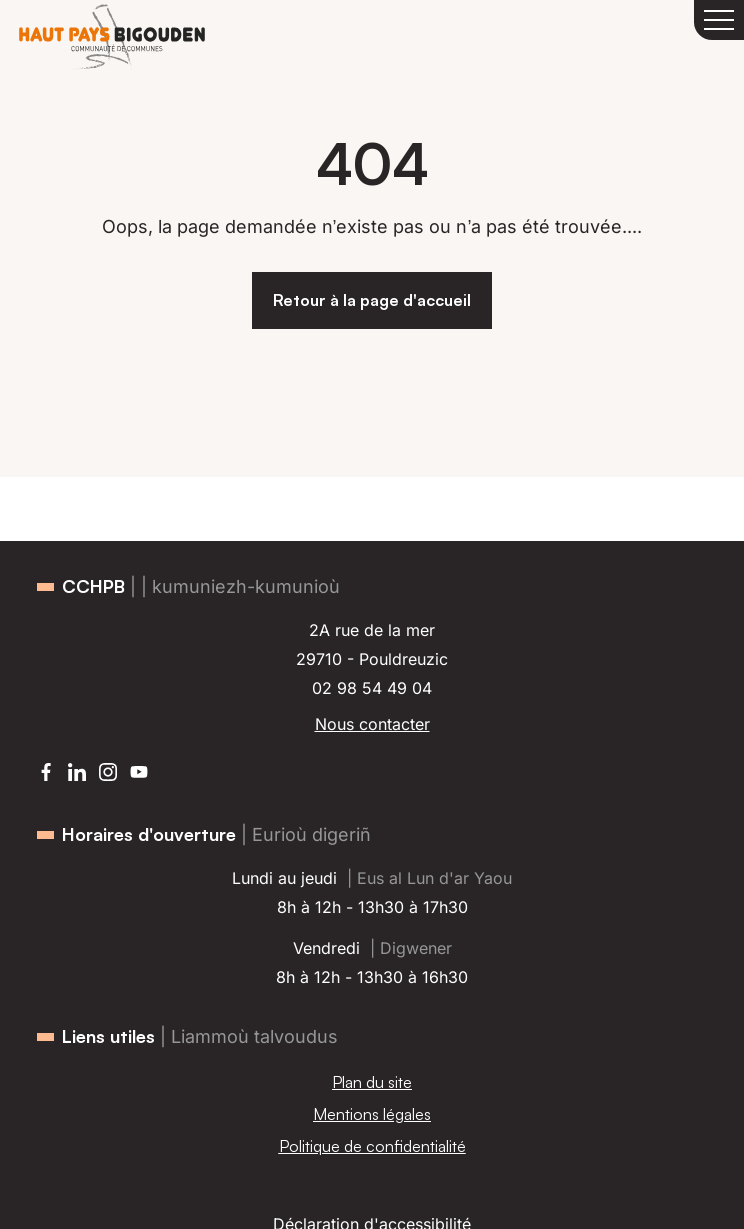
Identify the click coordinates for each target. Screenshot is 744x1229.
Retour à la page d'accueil (372, 300)
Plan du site (372, 1082)
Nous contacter (372, 724)
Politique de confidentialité (372, 1146)
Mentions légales (372, 1114)
